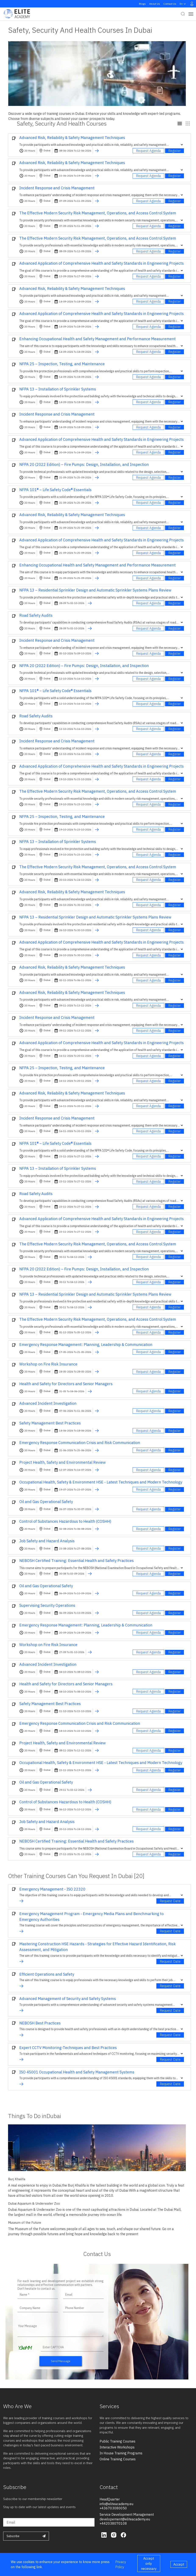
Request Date (170, 1901)
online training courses (118, 2459)
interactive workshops (117, 2447)
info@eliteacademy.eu (116, 2504)
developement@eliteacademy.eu (125, 2519)
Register (174, 151)
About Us (154, 3)
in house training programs (121, 2453)
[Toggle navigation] (190, 13)
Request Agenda (148, 151)
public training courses (117, 2441)
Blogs (142, 3)
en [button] (183, 4)
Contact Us (169, 3)
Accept (178, 2564)
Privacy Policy (120, 2564)
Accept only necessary (149, 2563)
